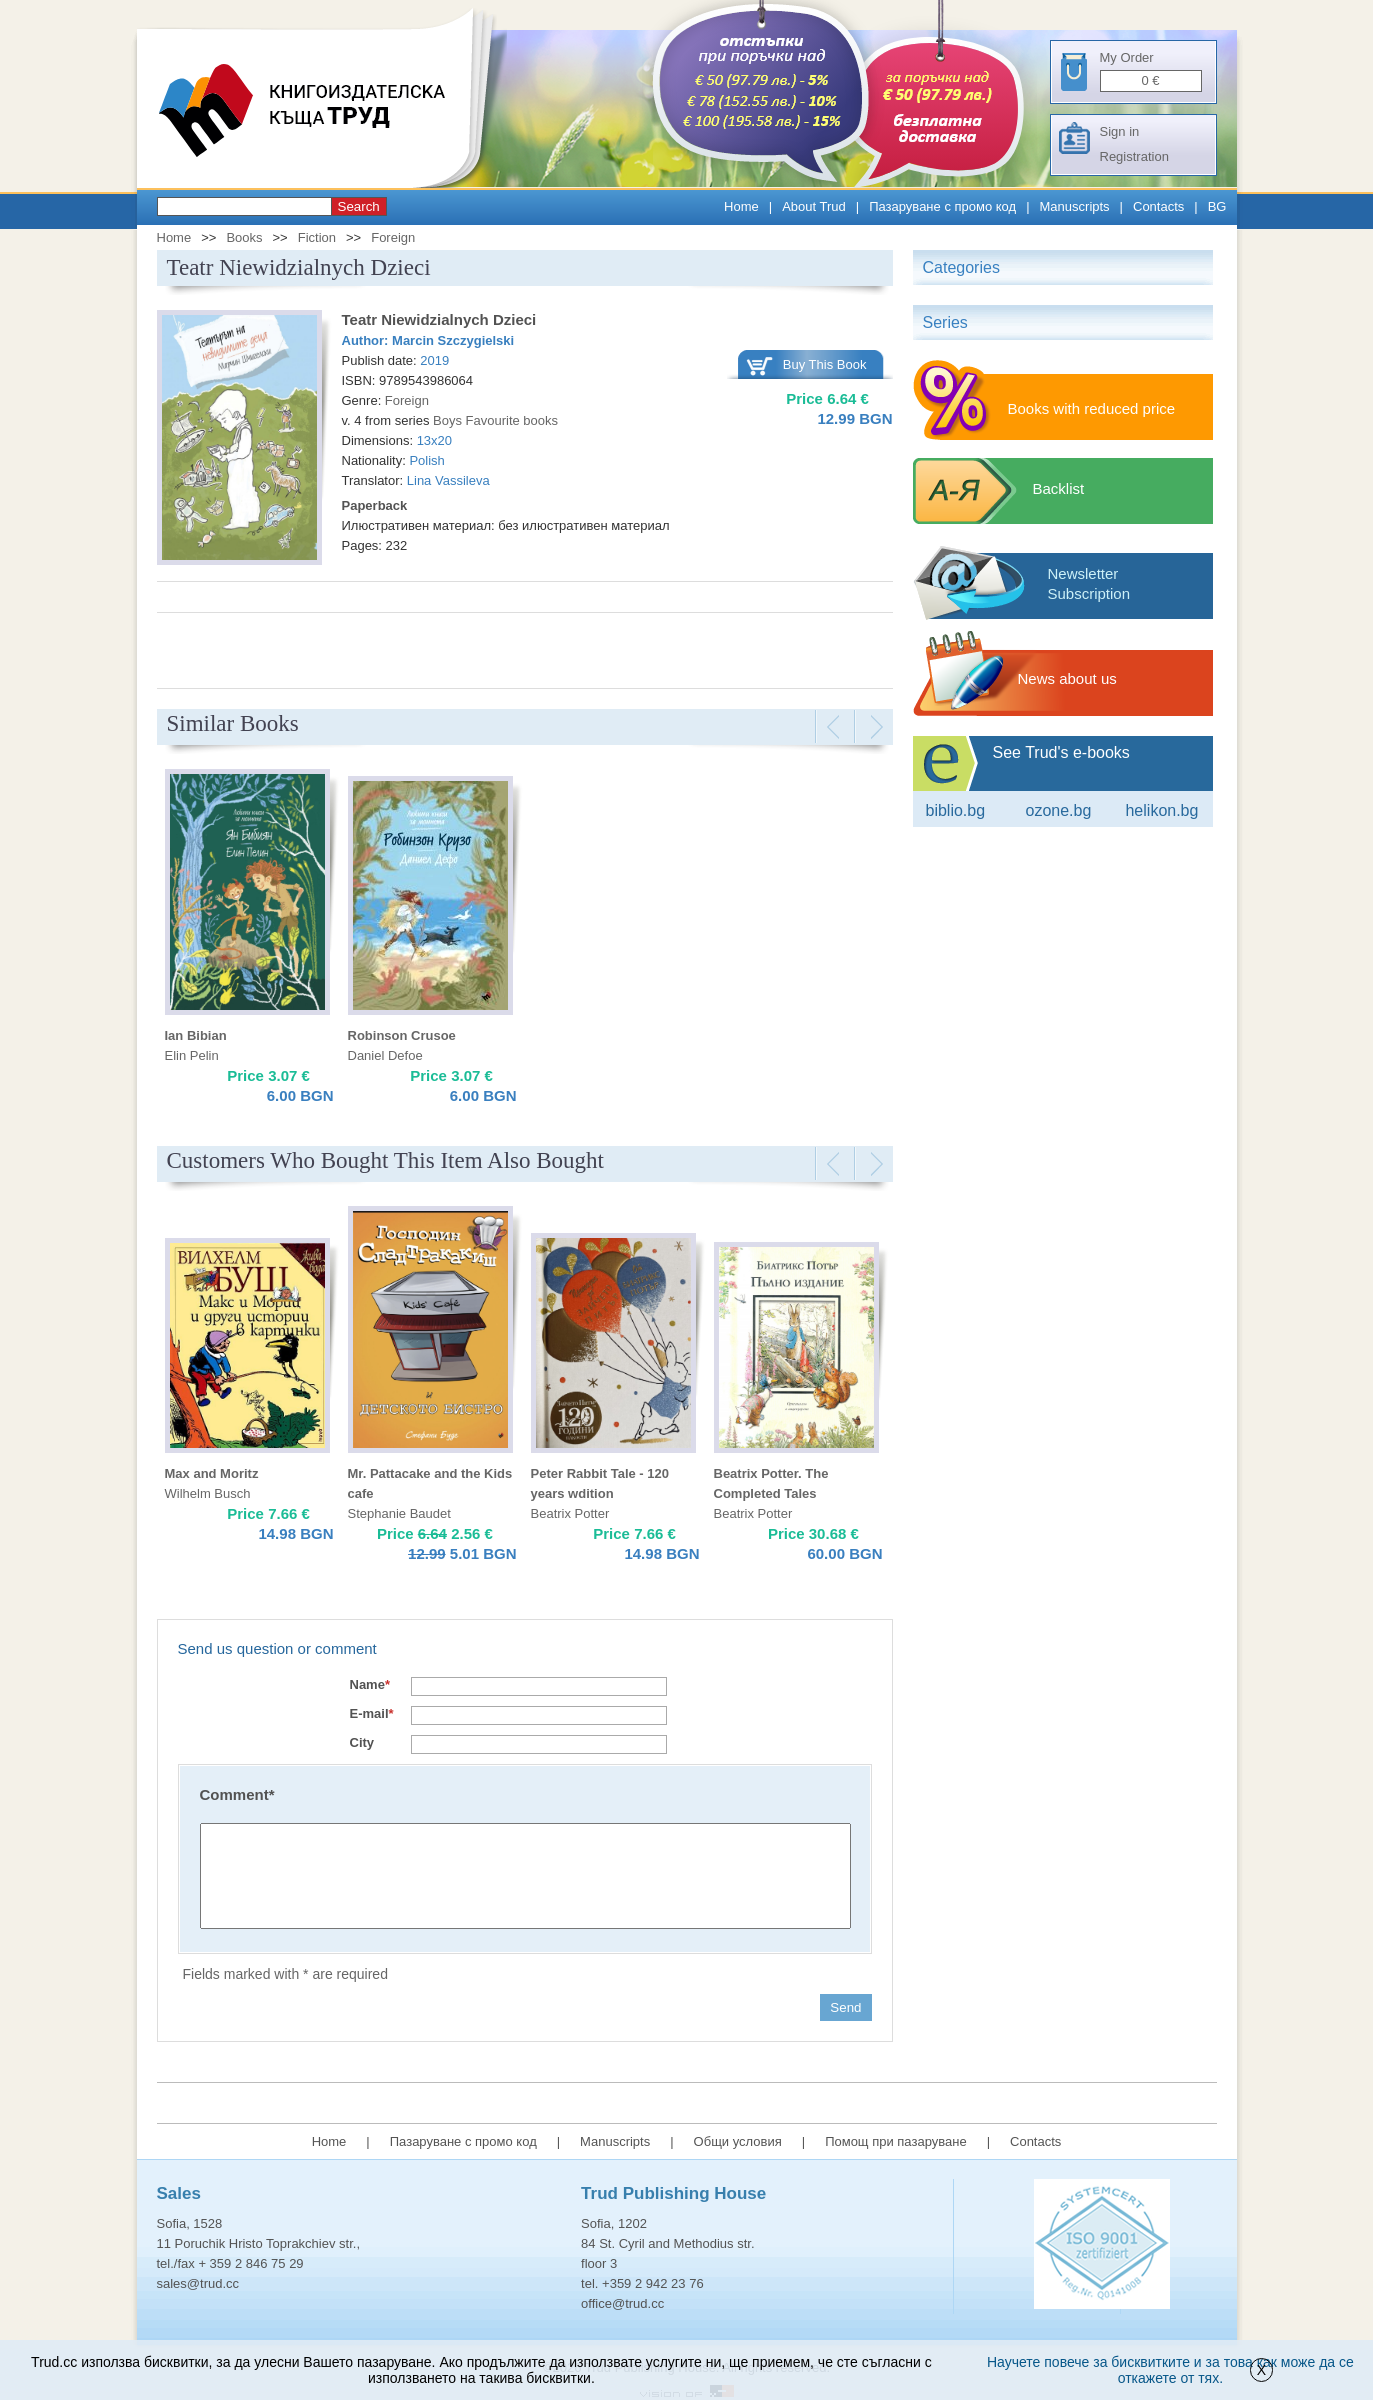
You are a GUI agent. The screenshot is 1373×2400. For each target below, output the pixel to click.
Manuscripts (1075, 206)
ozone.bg (1058, 810)
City (362, 1742)
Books (244, 237)
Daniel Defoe (385, 1055)
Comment (237, 1794)
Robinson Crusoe (402, 1035)
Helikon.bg (1161, 810)
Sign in (1120, 131)
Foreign (393, 237)
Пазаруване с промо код (942, 206)
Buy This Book (825, 364)
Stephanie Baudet (399, 1513)
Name (370, 1684)
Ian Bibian (196, 1035)
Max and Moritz (212, 1473)
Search (359, 206)
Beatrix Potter (570, 1513)
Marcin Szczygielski (453, 340)
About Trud (814, 206)
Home (741, 206)
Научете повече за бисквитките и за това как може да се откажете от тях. (1170, 2370)
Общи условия (738, 2141)
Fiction (317, 237)
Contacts (1158, 206)
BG (1217, 206)
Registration (1134, 156)
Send (845, 2007)
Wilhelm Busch (208, 1493)
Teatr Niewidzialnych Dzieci (439, 319)
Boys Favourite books (495, 420)
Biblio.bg (956, 810)
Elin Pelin (192, 1055)
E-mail (372, 1713)
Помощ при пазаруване (896, 2141)
